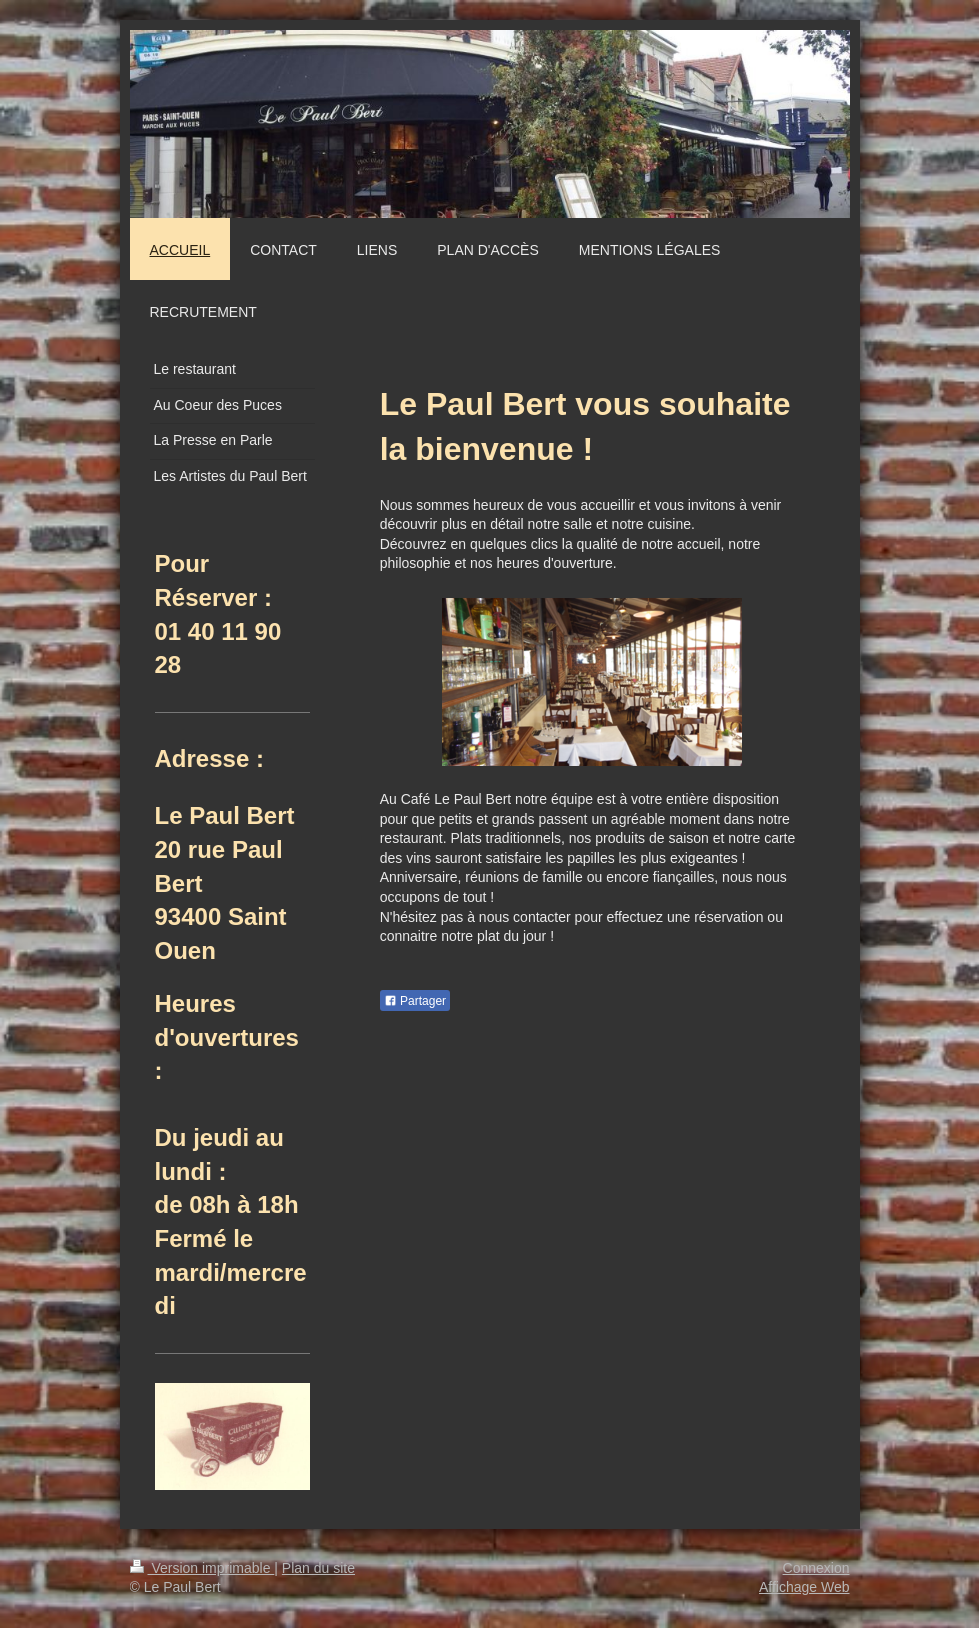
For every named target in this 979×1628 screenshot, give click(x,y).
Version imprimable (202, 1568)
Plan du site (318, 1568)
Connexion (816, 1568)
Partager (415, 1001)
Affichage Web (804, 1587)
